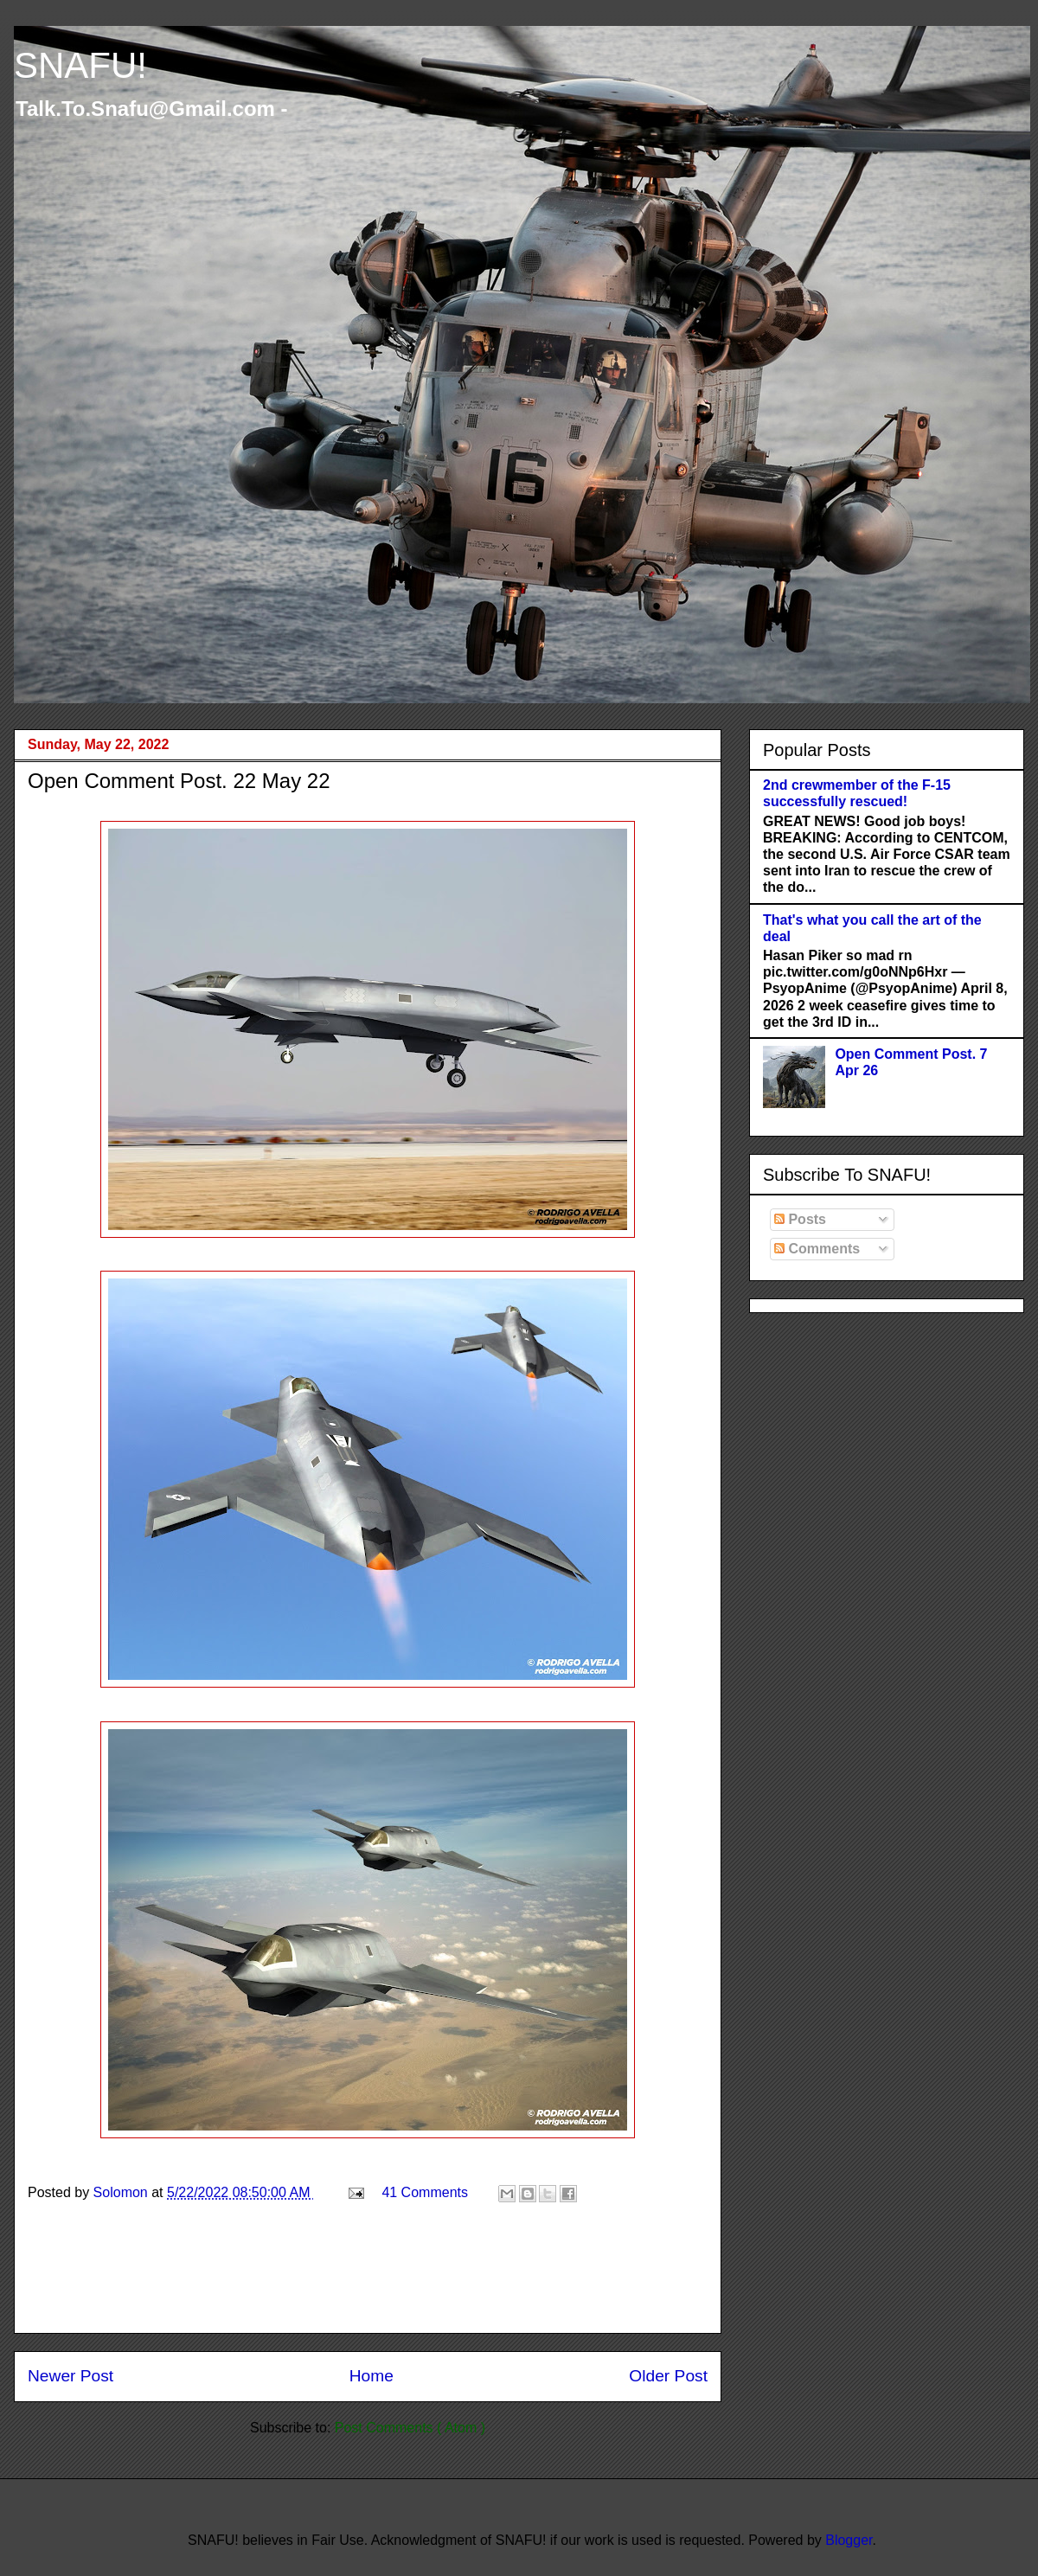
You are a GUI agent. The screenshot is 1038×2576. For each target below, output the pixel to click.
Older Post (668, 2376)
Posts (800, 1219)
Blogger (848, 2540)
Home (371, 2376)
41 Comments (424, 2192)
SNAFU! (80, 65)
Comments (817, 1248)
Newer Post (70, 2376)
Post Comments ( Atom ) (410, 2427)
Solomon (122, 2192)
